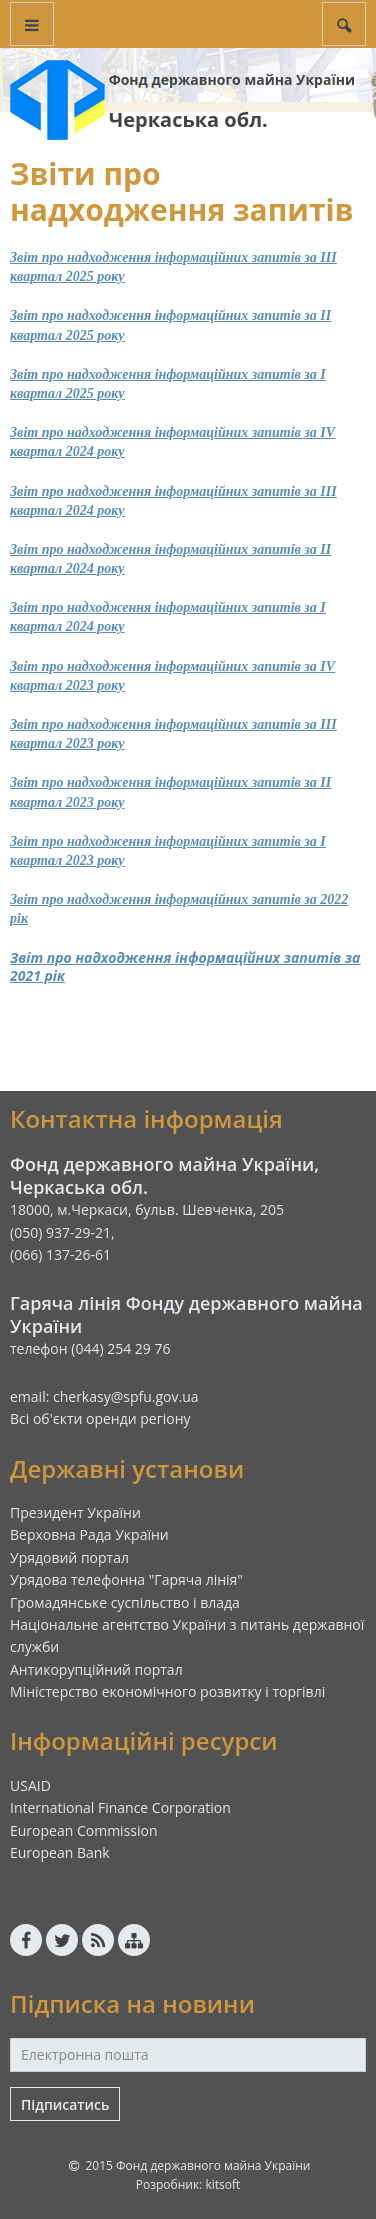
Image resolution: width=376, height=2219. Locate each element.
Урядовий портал (69, 1557)
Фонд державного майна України (232, 79)
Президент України (75, 1512)
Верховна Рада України (89, 1534)
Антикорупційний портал (96, 1669)
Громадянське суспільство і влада (125, 1602)
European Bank (60, 1852)
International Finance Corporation (120, 1807)
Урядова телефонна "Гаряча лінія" (126, 1579)
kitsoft (222, 2184)
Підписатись (65, 2104)
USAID (30, 1785)
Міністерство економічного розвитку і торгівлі (167, 1691)
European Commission (84, 1830)
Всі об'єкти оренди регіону (100, 1418)
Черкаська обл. (188, 119)
